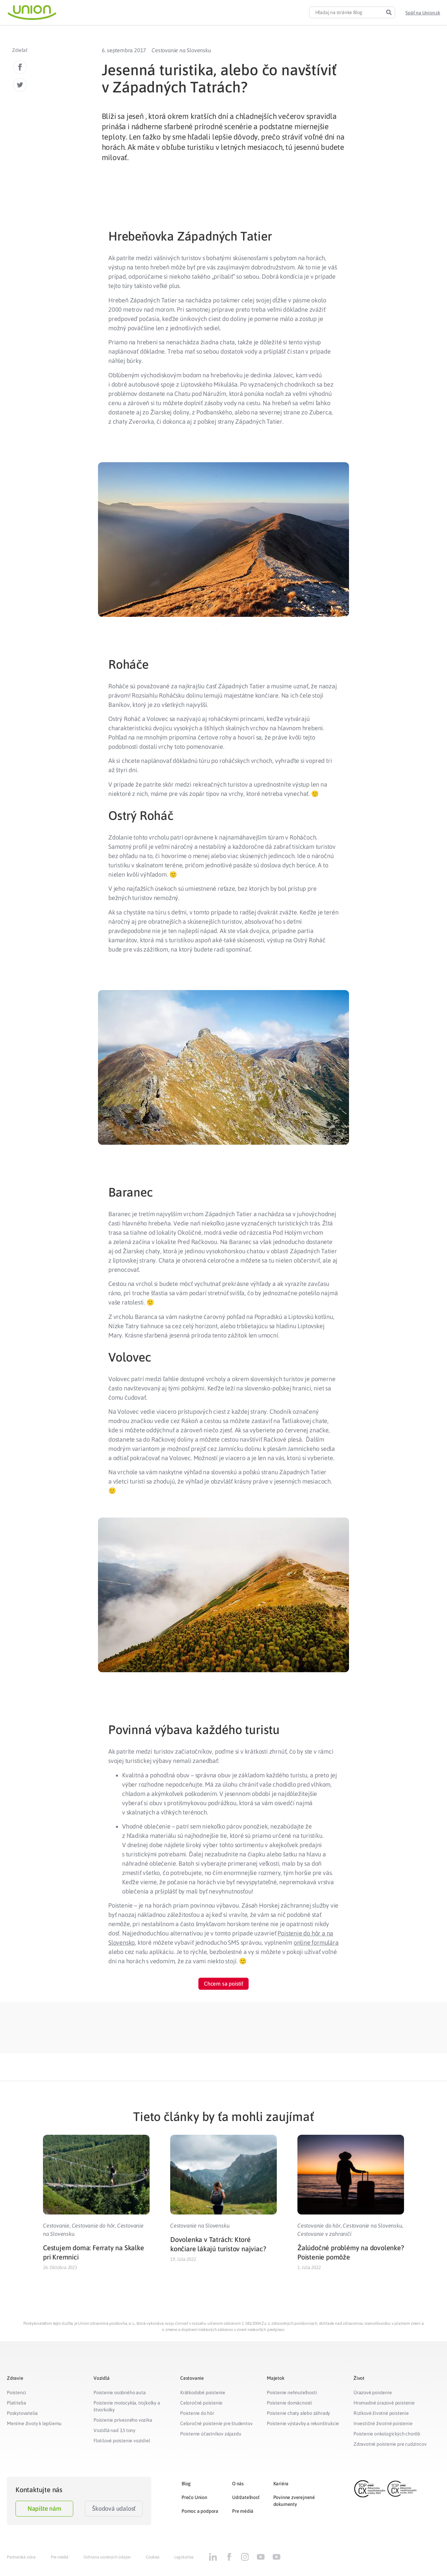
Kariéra (281, 2483)
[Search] (389, 12)
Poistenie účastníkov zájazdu (210, 2433)
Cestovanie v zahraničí (324, 2234)
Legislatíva (184, 2557)
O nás (238, 2483)
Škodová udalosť (113, 2508)
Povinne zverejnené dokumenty (294, 2501)
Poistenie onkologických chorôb (386, 2433)
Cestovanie (56, 2225)
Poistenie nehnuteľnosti (292, 2392)
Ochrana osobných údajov (107, 2557)
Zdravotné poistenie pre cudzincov (389, 2444)
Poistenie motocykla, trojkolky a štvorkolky (127, 2406)
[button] (422, 12)
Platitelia (16, 2403)
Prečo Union (194, 2497)
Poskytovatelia (22, 2413)
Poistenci (16, 2392)
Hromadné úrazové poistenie (384, 2403)
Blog (186, 2483)
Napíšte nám (44, 2508)
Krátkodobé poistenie (202, 2392)
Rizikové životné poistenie (381, 2413)
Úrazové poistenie (372, 2392)
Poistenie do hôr (197, 2413)
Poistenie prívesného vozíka (123, 2420)
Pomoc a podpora (200, 2511)
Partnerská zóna (21, 2557)
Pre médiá (242, 2511)
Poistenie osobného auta (119, 2392)
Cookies (153, 2557)
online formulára (316, 1942)
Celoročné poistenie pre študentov (216, 2423)
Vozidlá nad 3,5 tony (114, 2430)
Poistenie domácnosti (289, 2403)
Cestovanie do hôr (93, 2225)
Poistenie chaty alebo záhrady (298, 2413)
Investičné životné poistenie (382, 2423)
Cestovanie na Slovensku (181, 50)
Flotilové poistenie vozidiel (122, 2440)
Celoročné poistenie (201, 2403)
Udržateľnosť (246, 2497)
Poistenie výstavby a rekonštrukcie (303, 2423)
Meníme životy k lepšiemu (34, 2423)
